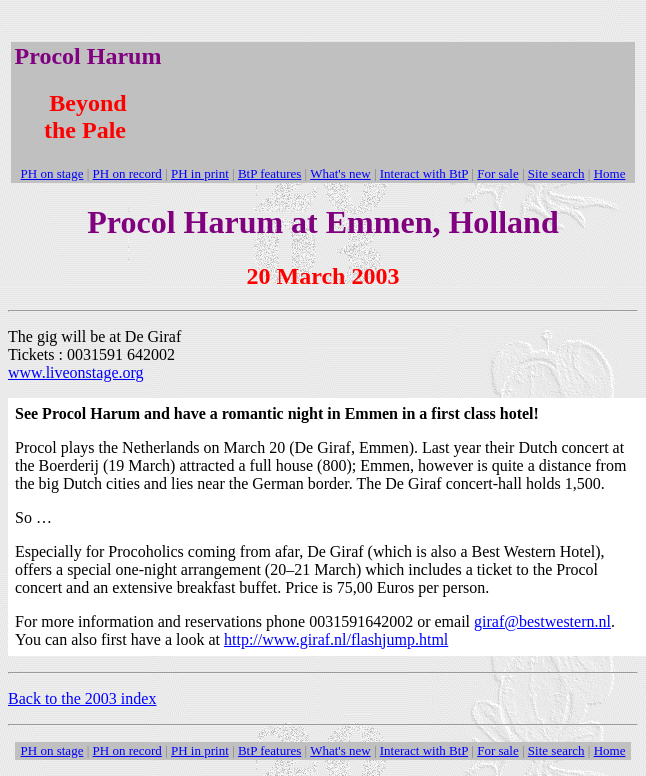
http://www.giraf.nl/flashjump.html (336, 639)
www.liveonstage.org (76, 372)
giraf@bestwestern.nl (542, 621)
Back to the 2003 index (82, 698)
